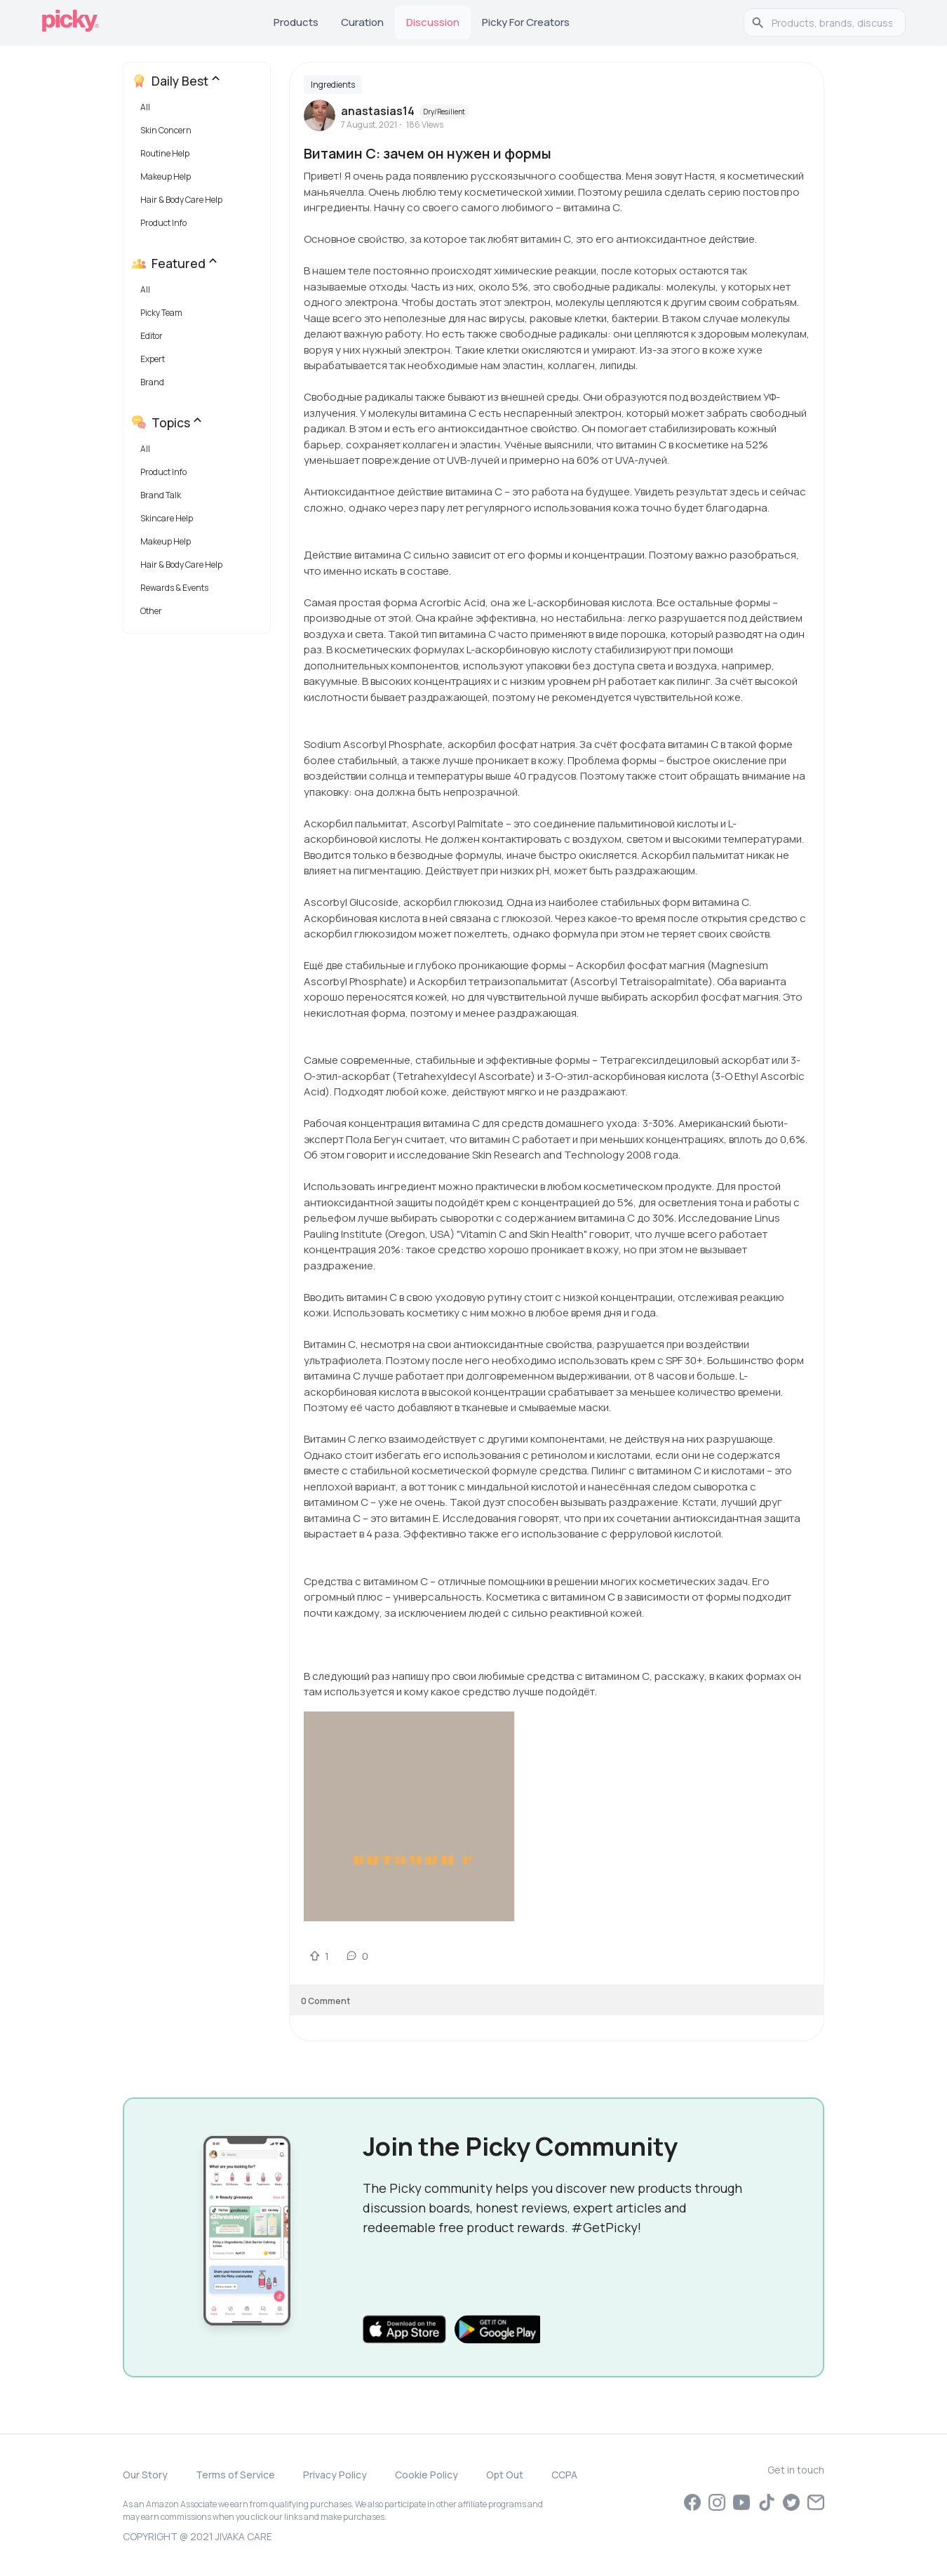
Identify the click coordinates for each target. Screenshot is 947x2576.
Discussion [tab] (432, 22)
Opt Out (504, 2474)
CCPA (564, 2474)
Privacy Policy (335, 2474)
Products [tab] (296, 22)
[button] (199, 110)
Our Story (145, 2474)
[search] (832, 22)
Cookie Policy (426, 2474)
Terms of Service (235, 2474)
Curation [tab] (362, 22)
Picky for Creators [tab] (526, 22)
